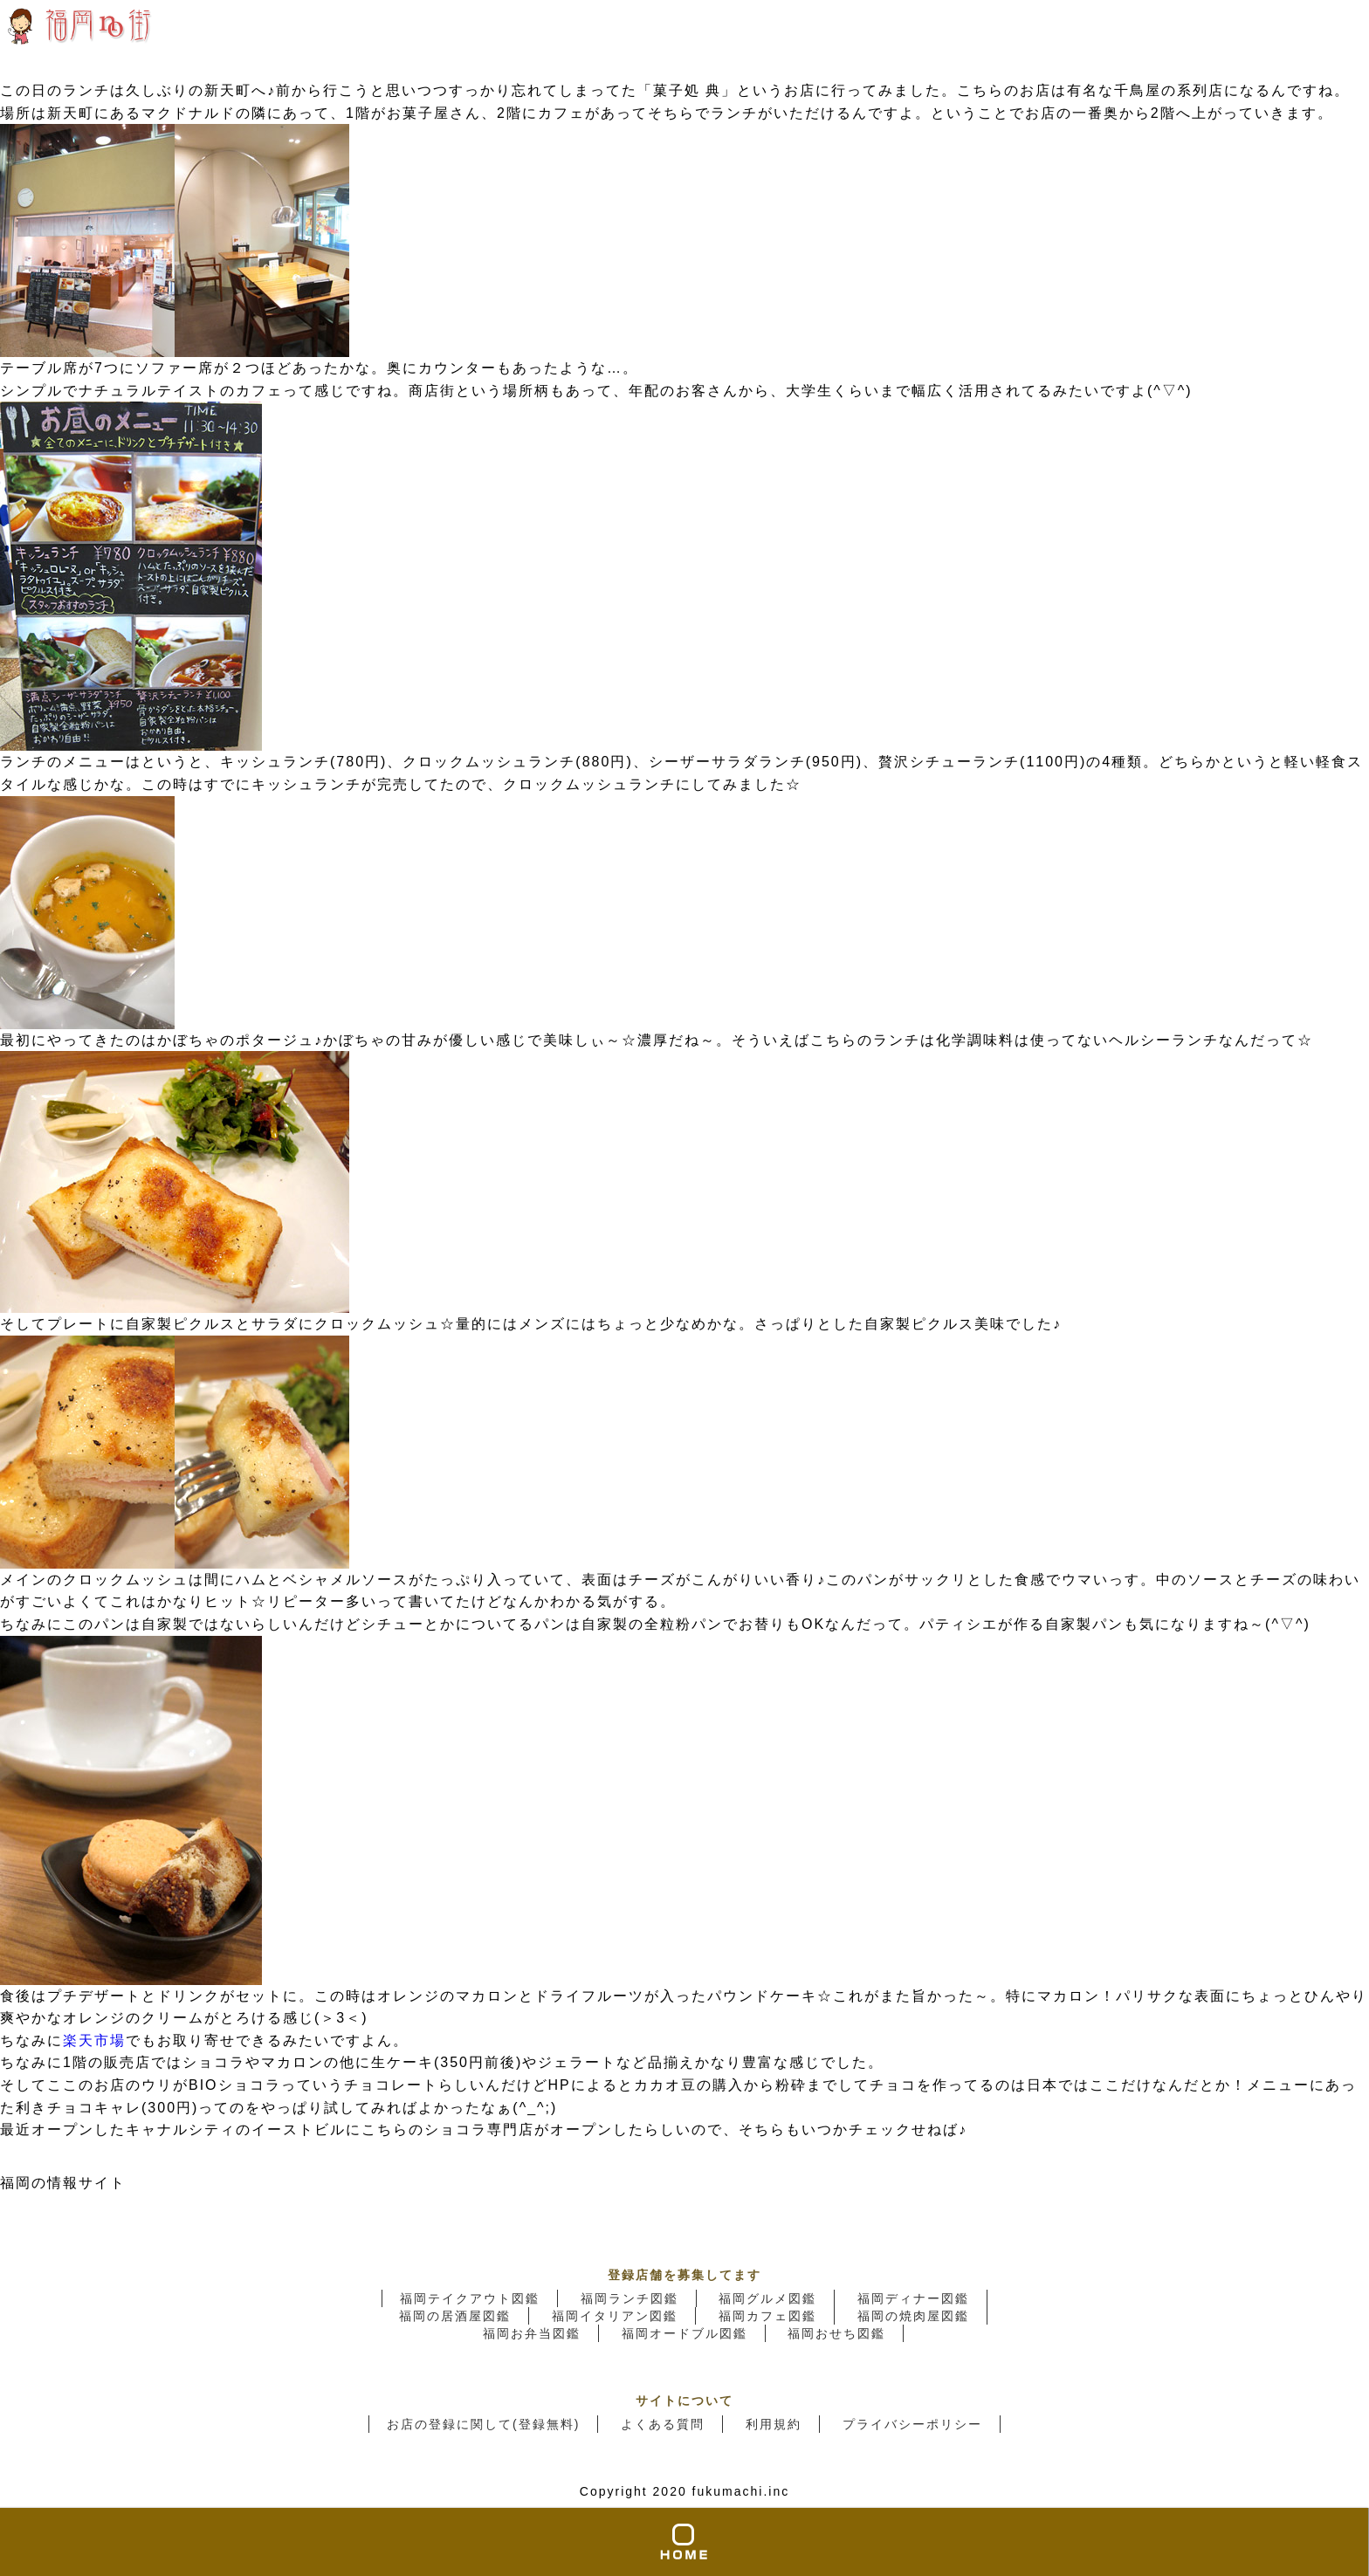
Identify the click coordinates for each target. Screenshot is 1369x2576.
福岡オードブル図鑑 (684, 2333)
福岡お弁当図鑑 (532, 2333)
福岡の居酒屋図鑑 (455, 2316)
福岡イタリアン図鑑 (615, 2316)
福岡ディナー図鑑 (913, 2298)
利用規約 (773, 2424)
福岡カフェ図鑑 (767, 2316)
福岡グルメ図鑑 (767, 2298)
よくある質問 (663, 2424)
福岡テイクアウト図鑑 (470, 2298)
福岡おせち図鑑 (836, 2333)
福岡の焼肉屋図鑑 (913, 2316)
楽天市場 (94, 2040)
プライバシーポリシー (912, 2424)
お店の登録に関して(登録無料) (483, 2424)
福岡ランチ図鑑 (629, 2298)
